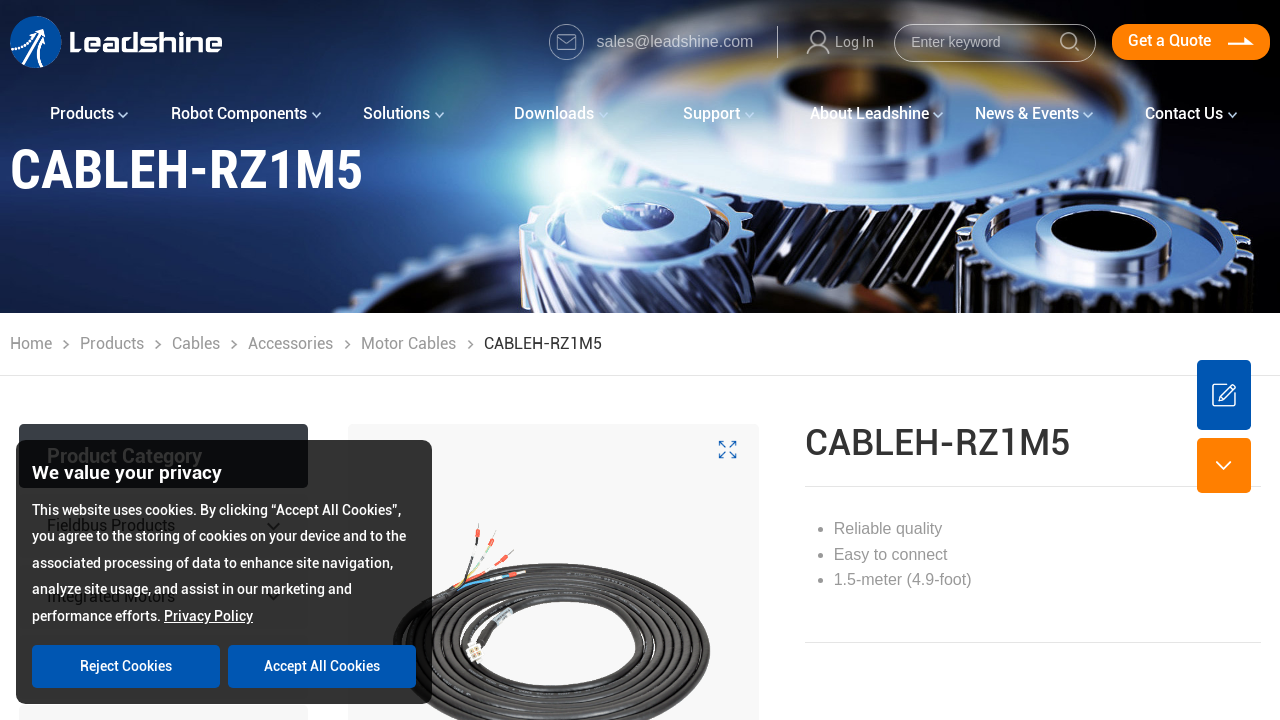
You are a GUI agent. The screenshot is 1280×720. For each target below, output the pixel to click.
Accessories (290, 343)
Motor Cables (408, 343)
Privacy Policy (208, 616)
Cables (196, 343)
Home (31, 343)
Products (112, 343)
